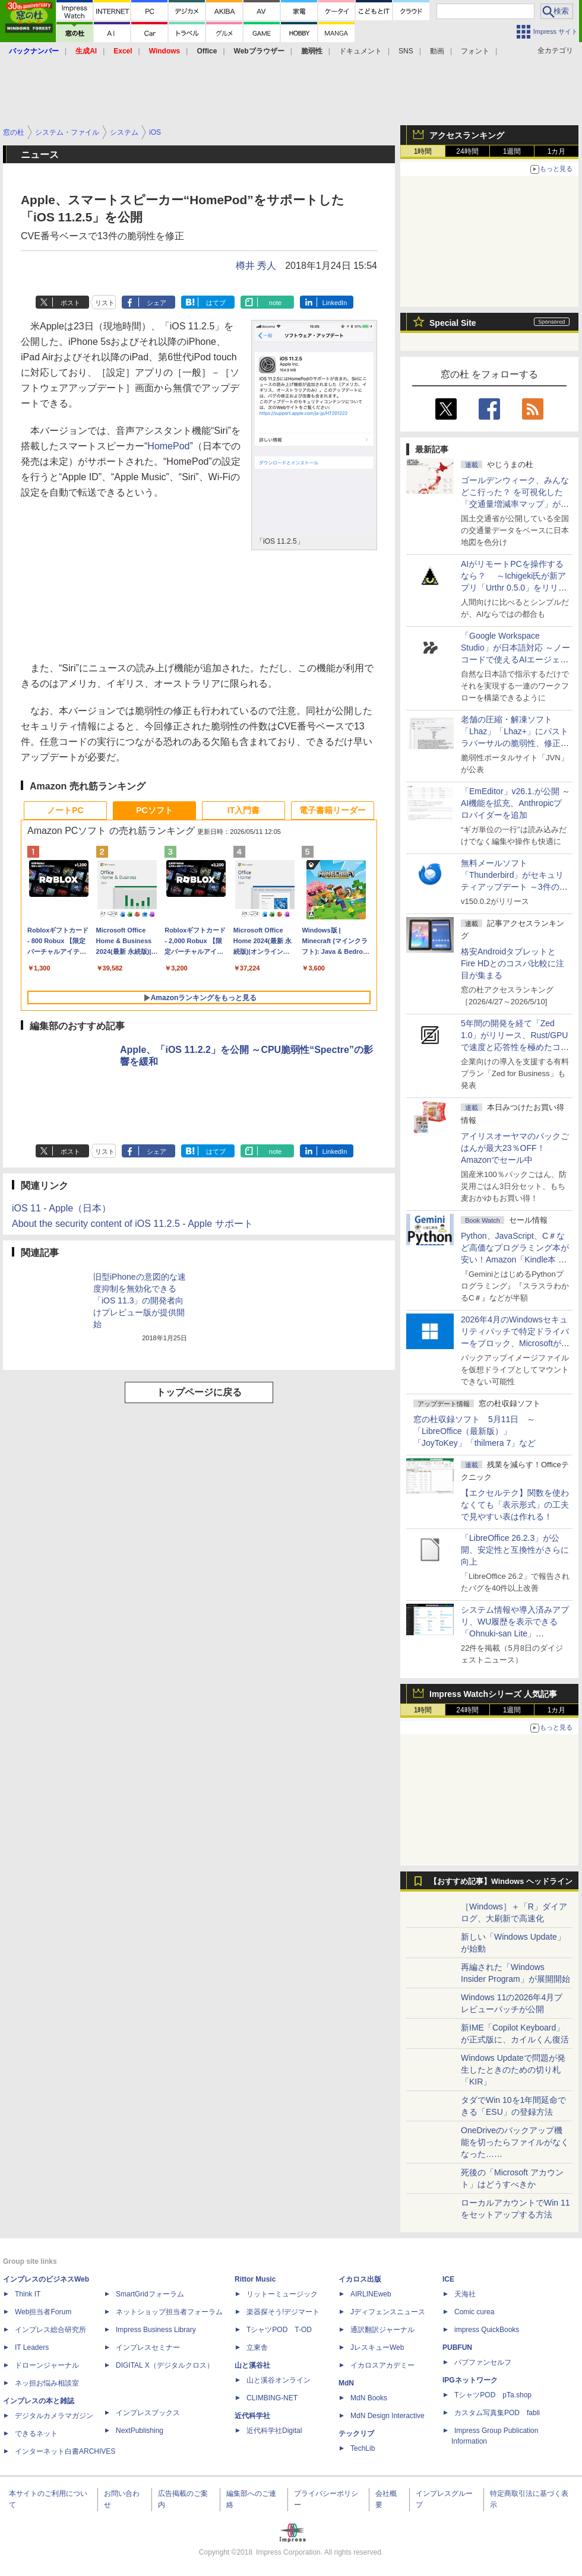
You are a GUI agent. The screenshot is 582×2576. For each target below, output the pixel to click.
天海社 (465, 2294)
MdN (346, 2383)
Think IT (27, 2294)
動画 (437, 51)
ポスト (70, 302)
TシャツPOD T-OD (279, 2330)
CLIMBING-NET (272, 2398)
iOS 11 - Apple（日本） (61, 1208)
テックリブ (356, 2433)
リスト (105, 302)
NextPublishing (139, 2430)
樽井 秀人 (256, 266)
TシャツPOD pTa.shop (493, 2395)
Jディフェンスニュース (387, 2312)
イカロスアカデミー (382, 2365)
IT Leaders (32, 2347)
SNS (405, 51)
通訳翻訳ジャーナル (382, 2330)
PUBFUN (457, 2347)
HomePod (168, 446)
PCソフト (154, 810)
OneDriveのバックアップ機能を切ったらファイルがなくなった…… (515, 2142)
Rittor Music (255, 2279)
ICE (448, 2279)
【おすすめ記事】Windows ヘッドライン (500, 1881)
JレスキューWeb (377, 2347)
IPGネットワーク (470, 2380)
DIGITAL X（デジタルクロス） (165, 2365)
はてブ (216, 302)
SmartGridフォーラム (150, 2294)
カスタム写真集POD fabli (497, 2413)
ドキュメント (360, 51)
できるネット (36, 2433)
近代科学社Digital (274, 2430)
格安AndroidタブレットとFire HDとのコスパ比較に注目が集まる (512, 963)
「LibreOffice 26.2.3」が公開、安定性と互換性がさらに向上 (515, 1549)
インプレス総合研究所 (50, 2330)
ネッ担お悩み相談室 (47, 2383)
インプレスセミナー (148, 2347)
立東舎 (257, 2347)
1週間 (512, 151)
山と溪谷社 (252, 2365)
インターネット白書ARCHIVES (65, 2451)
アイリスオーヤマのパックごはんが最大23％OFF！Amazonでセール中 (515, 1148)
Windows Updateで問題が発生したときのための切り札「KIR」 (513, 2069)
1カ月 (557, 151)
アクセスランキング (466, 135)
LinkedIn (334, 302)
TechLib (362, 2448)
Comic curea (474, 2312)
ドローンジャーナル (47, 2365)
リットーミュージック (282, 2294)
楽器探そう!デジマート (283, 2312)
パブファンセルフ (482, 2362)
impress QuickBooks (486, 2330)
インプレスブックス (148, 2413)
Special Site (452, 323)
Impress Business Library (156, 2330)
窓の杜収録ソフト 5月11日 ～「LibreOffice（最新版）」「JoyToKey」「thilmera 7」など (474, 1431)
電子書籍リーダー (332, 810)
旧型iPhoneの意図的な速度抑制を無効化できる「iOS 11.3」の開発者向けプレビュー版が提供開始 (139, 1300)
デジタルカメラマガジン (54, 2416)
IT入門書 (243, 810)
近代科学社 (252, 2416)
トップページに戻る (199, 1392)
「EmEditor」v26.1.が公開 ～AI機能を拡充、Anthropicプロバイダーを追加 (515, 803)
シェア (156, 302)
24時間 (467, 151)
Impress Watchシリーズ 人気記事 (493, 1694)
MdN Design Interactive (387, 2416)
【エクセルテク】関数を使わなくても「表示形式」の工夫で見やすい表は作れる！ (515, 1504)
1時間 (423, 151)
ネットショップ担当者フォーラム (169, 2312)
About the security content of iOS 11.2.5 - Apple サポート (132, 1224)
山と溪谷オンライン (278, 2380)
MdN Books (368, 2398)
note (275, 302)
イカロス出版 (360, 2279)
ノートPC (65, 810)
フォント (475, 51)
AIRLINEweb (370, 2294)
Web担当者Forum (43, 2312)
